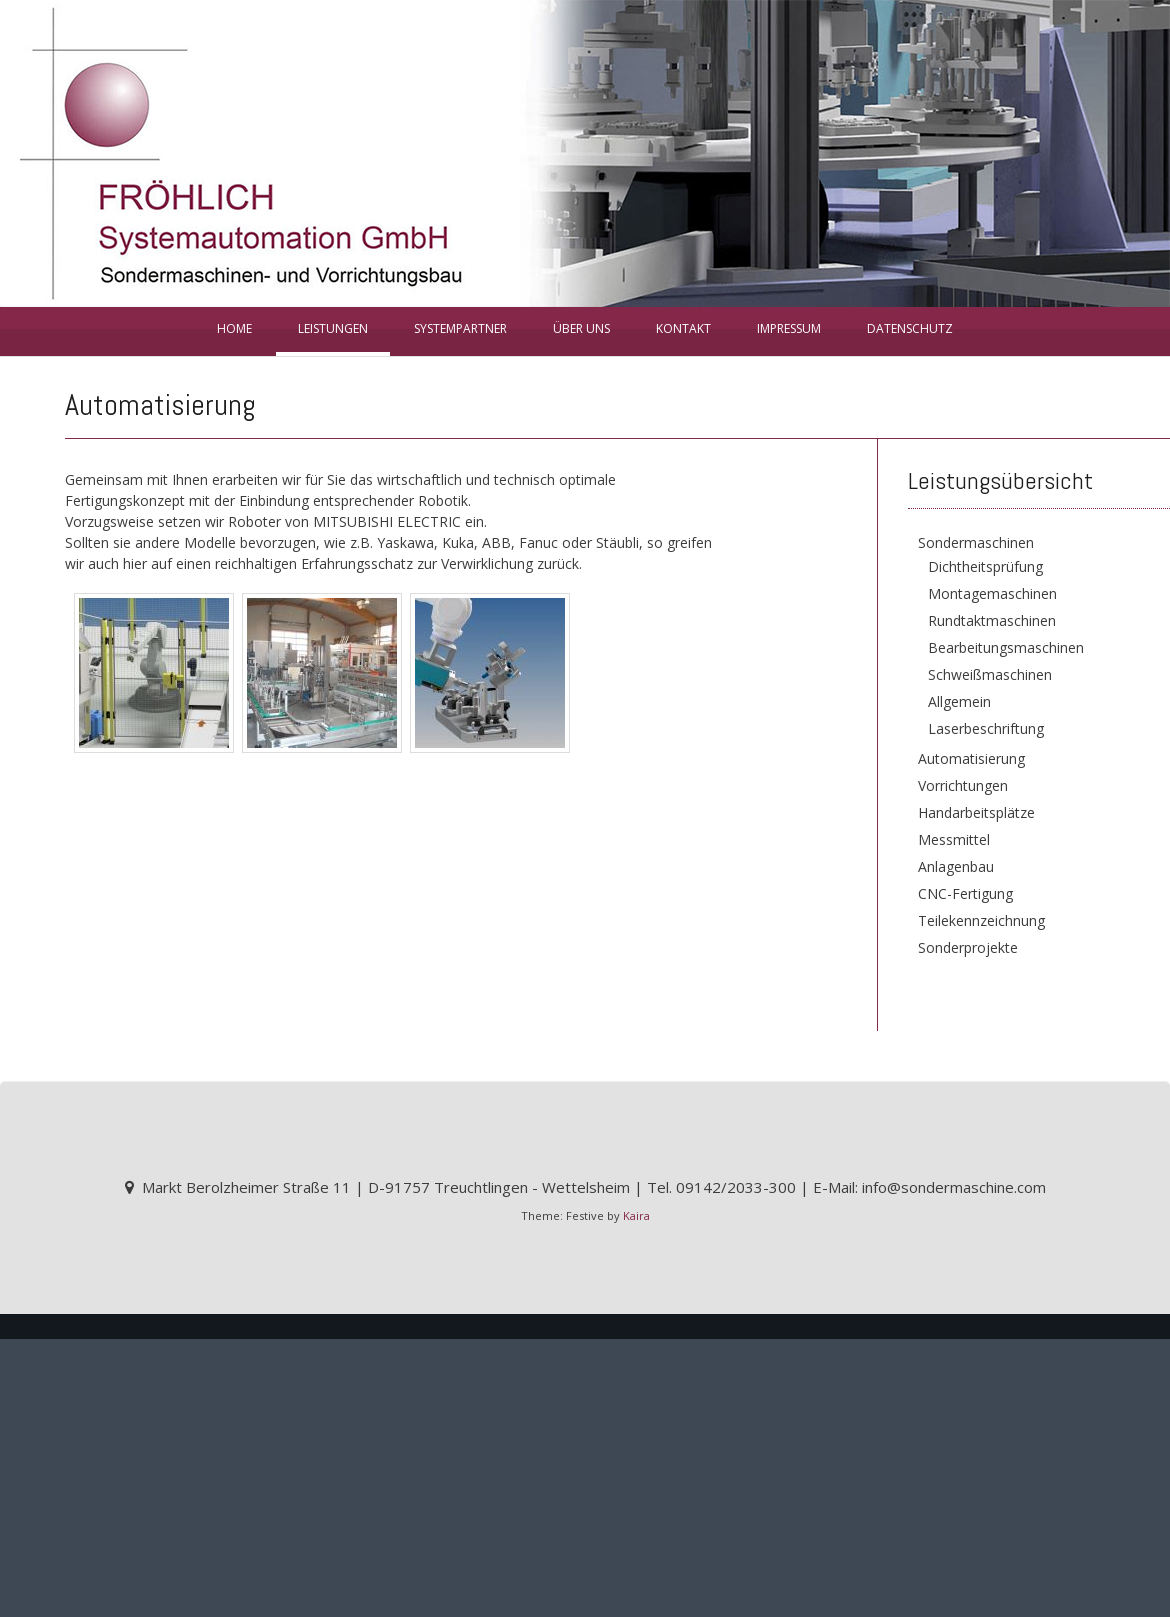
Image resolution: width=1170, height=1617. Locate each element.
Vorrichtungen (963, 785)
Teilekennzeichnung (981, 920)
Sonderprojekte (968, 947)
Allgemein (959, 701)
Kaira (636, 1215)
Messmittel (954, 839)
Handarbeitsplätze (976, 812)
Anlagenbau (956, 866)
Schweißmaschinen (990, 674)
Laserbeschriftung (986, 728)
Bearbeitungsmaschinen (1006, 647)
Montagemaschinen (992, 593)
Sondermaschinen (976, 542)
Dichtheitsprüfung (985, 566)
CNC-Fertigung (965, 893)
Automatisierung (971, 758)
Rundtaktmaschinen (992, 620)
